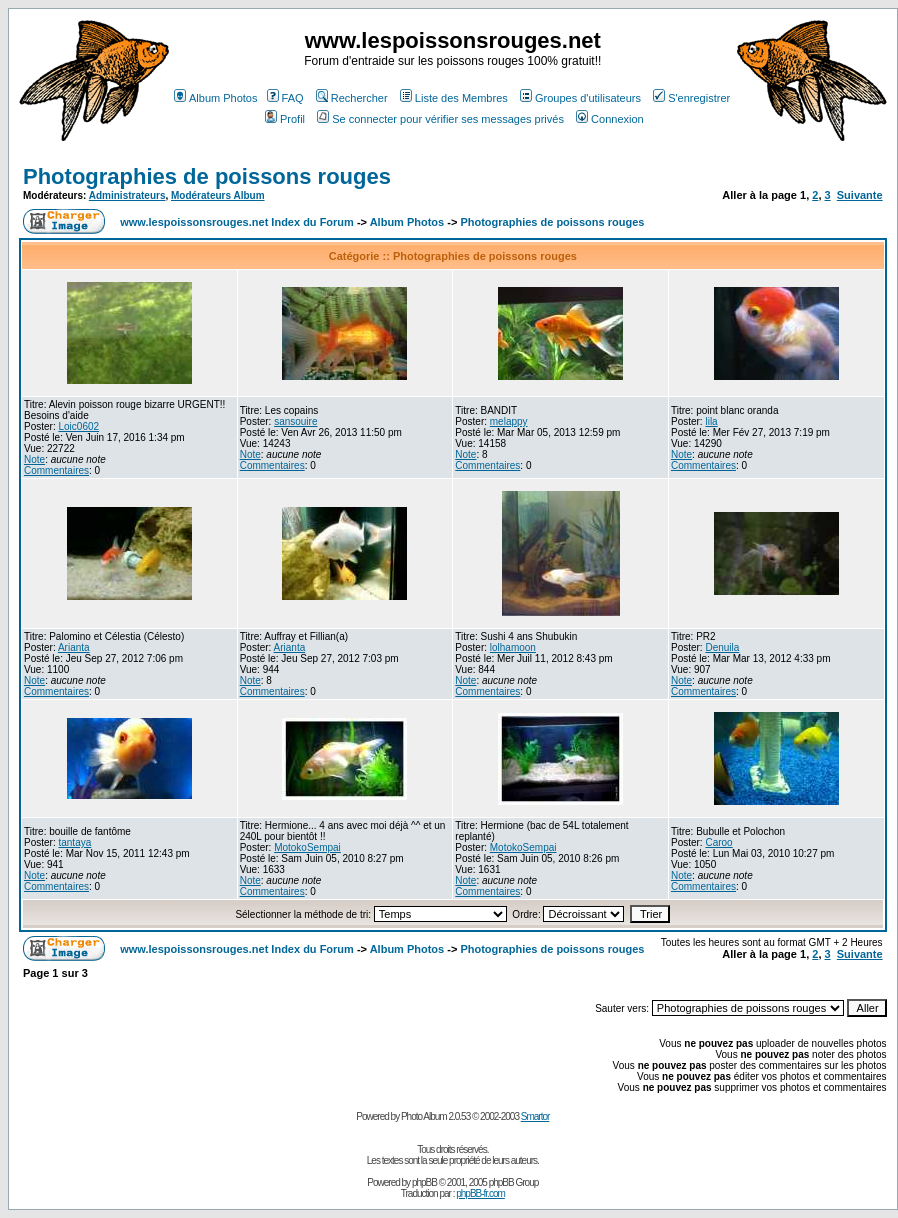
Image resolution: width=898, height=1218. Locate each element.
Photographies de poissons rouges (207, 176)
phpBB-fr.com (480, 1193)
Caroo (718, 842)
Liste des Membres (454, 98)
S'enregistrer (691, 98)
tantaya (74, 842)
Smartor (535, 1116)
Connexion (610, 119)
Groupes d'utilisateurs (580, 98)
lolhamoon (513, 647)
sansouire (295, 421)
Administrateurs (127, 195)
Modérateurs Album (218, 195)
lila (711, 421)
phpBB (424, 1182)
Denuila (722, 647)
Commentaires (56, 470)
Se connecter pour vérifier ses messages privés (440, 119)
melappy (509, 421)
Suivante (860, 195)
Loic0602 (78, 426)
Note (34, 459)
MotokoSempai (307, 847)
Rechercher (352, 98)
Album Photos (215, 98)
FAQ (285, 98)
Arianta (74, 647)
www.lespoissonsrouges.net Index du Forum (237, 222)
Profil (285, 119)
